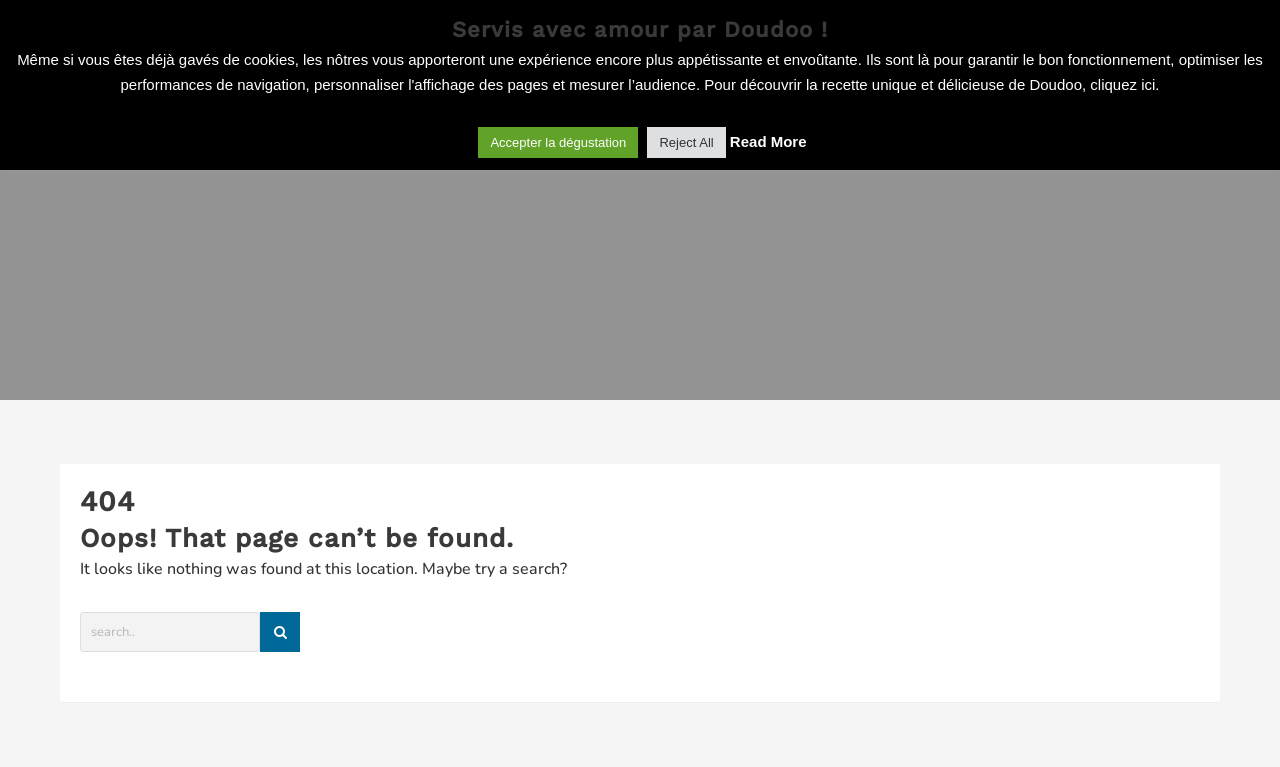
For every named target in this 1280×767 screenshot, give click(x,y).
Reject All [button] (686, 142)
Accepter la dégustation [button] (558, 142)
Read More (768, 141)
